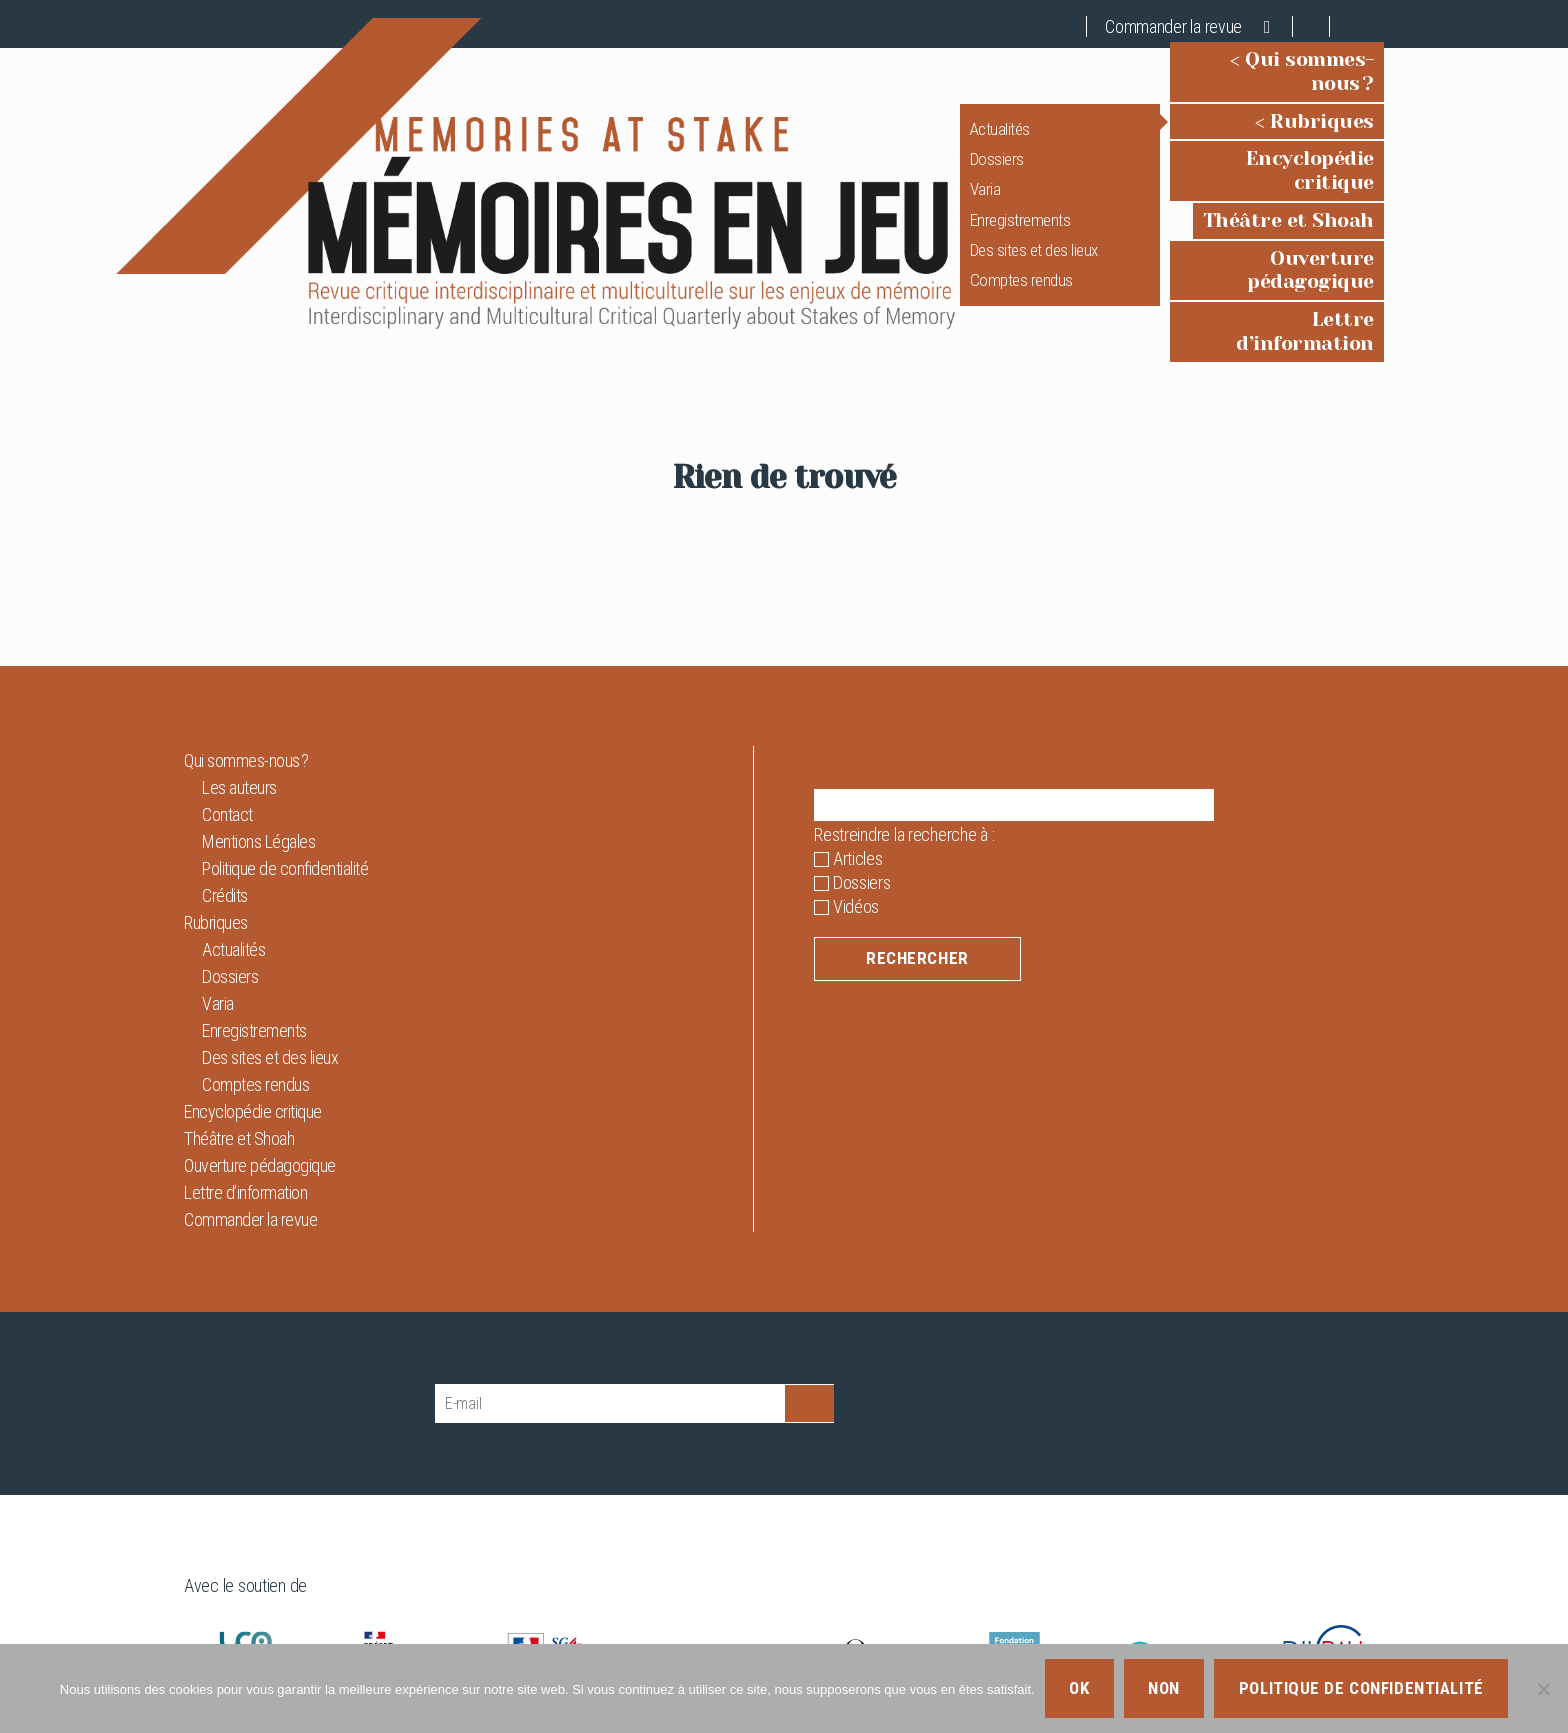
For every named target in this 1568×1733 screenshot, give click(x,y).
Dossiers (953, 149)
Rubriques (1322, 111)
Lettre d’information (1271, 262)
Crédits (225, 828)
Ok (1079, 1688)
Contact (227, 747)
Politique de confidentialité (285, 801)
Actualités (956, 119)
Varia (941, 179)
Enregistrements (976, 210)
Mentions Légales (258, 774)
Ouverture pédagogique (1256, 224)
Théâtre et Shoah (1288, 186)
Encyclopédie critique (1267, 148)
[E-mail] (610, 1336)
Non (1164, 1688)
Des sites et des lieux (990, 240)
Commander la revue (1173, 26)
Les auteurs (239, 720)
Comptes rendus (977, 271)
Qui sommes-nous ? (1278, 73)
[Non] (1543, 1689)
